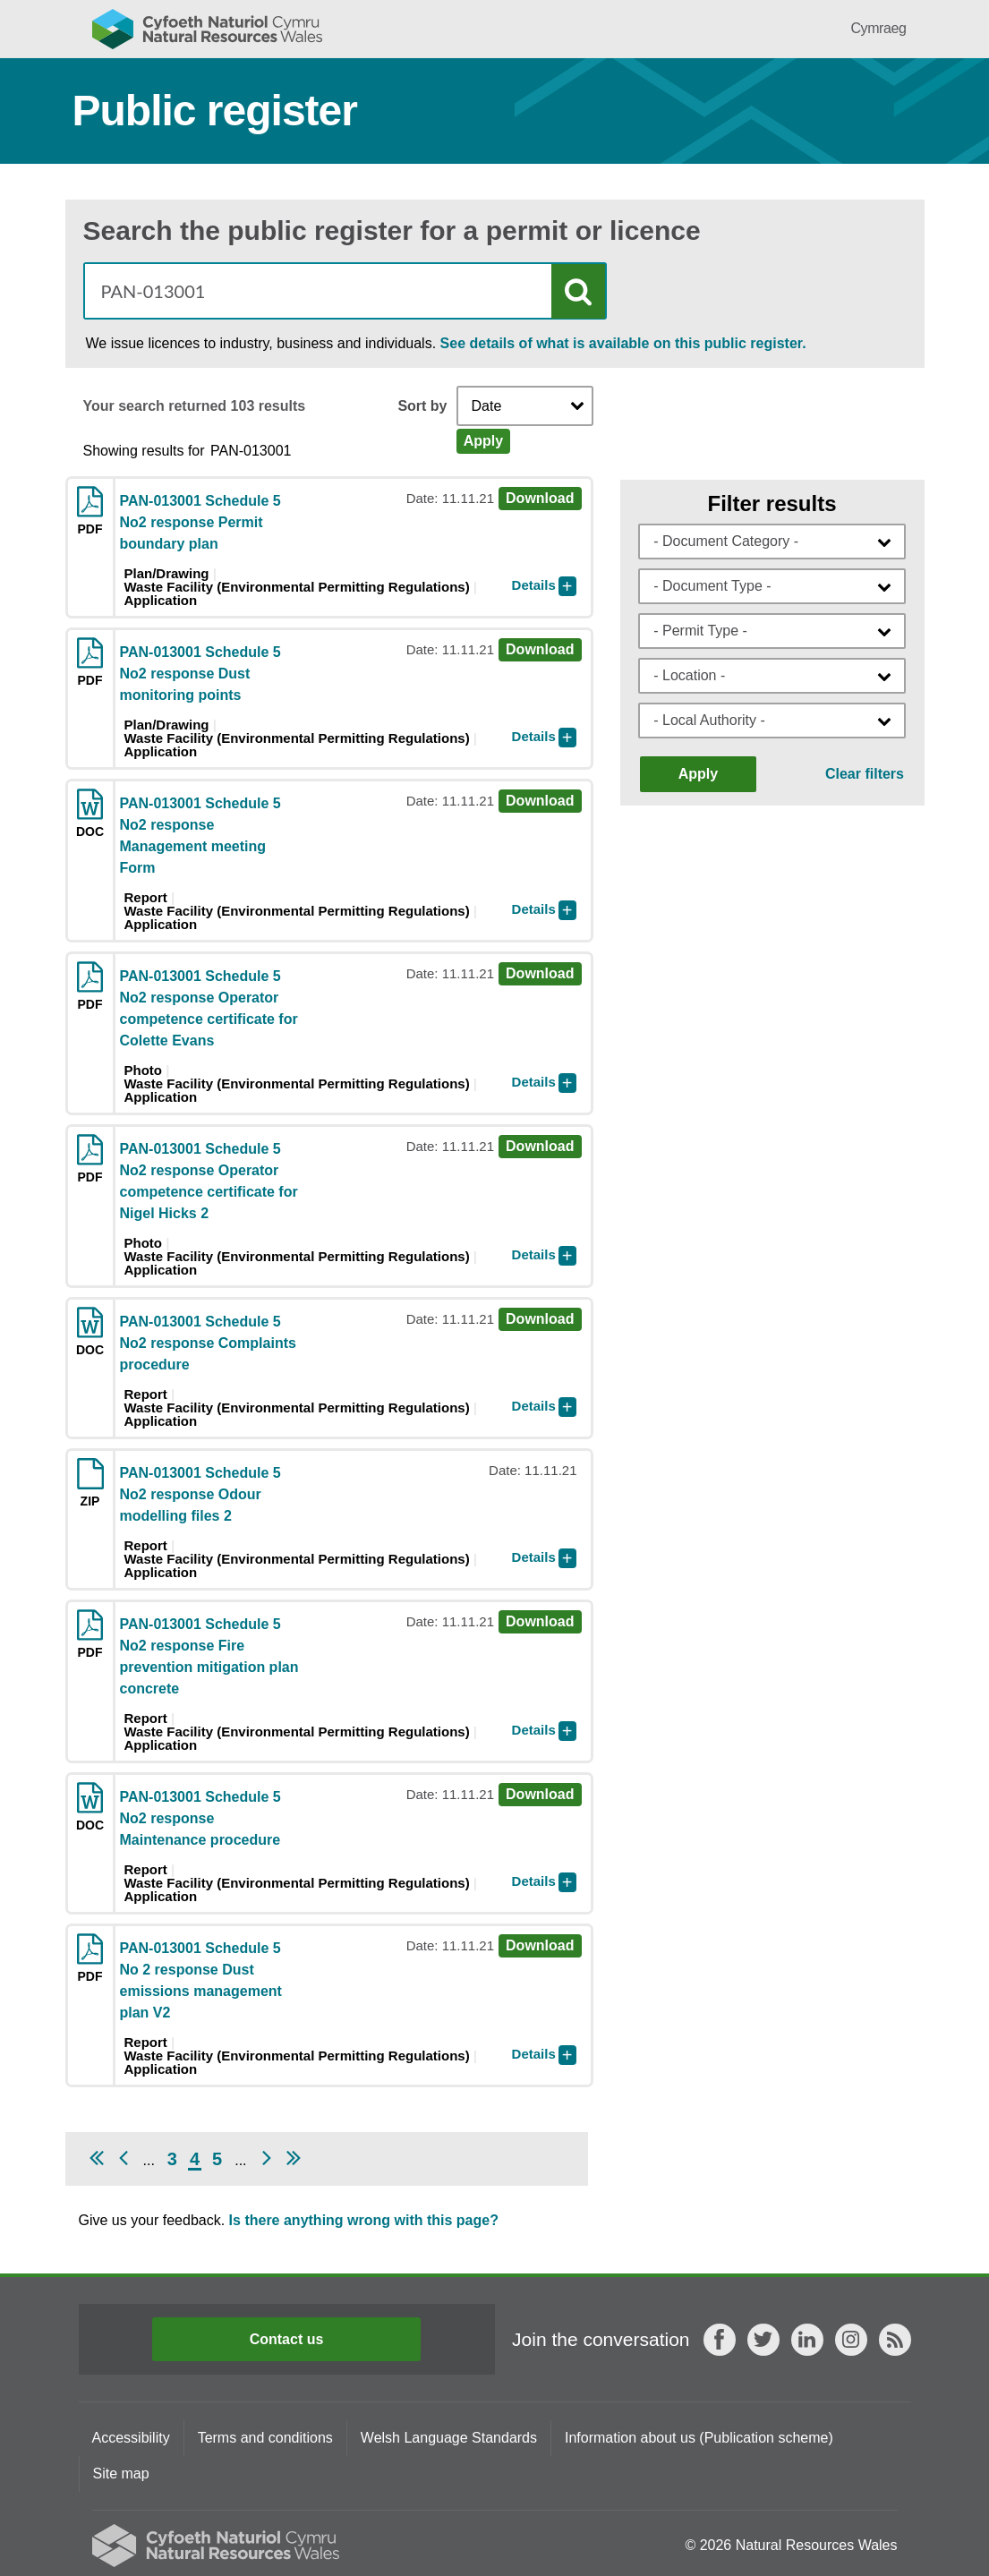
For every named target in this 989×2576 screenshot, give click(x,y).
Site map (121, 2473)
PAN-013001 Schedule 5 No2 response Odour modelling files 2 (200, 1494)
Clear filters (864, 773)
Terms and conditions (265, 2437)
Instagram (851, 2340)
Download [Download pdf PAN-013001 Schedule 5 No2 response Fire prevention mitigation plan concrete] (540, 1621)
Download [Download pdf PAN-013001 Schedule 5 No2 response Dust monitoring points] (540, 649)
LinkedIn (807, 2340)
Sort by (422, 406)
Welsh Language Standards (449, 2437)
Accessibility (131, 2437)
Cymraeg (878, 28)
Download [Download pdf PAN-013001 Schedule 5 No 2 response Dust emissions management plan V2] (540, 1945)
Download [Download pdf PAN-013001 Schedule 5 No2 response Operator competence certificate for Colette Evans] (540, 973)
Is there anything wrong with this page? (364, 2220)
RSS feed (895, 2340)
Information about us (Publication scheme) (699, 2437)
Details (534, 585)
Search (578, 291)
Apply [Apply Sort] (483, 440)
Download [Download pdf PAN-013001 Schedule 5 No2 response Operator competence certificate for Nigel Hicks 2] (540, 1146)
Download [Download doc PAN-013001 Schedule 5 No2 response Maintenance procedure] (540, 1794)
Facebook (719, 2340)
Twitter (763, 2340)
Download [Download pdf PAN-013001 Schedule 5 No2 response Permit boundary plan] (540, 498)
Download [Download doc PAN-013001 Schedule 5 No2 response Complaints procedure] (540, 1318)
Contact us (287, 2339)
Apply (698, 773)
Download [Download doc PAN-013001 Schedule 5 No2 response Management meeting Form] (540, 800)
